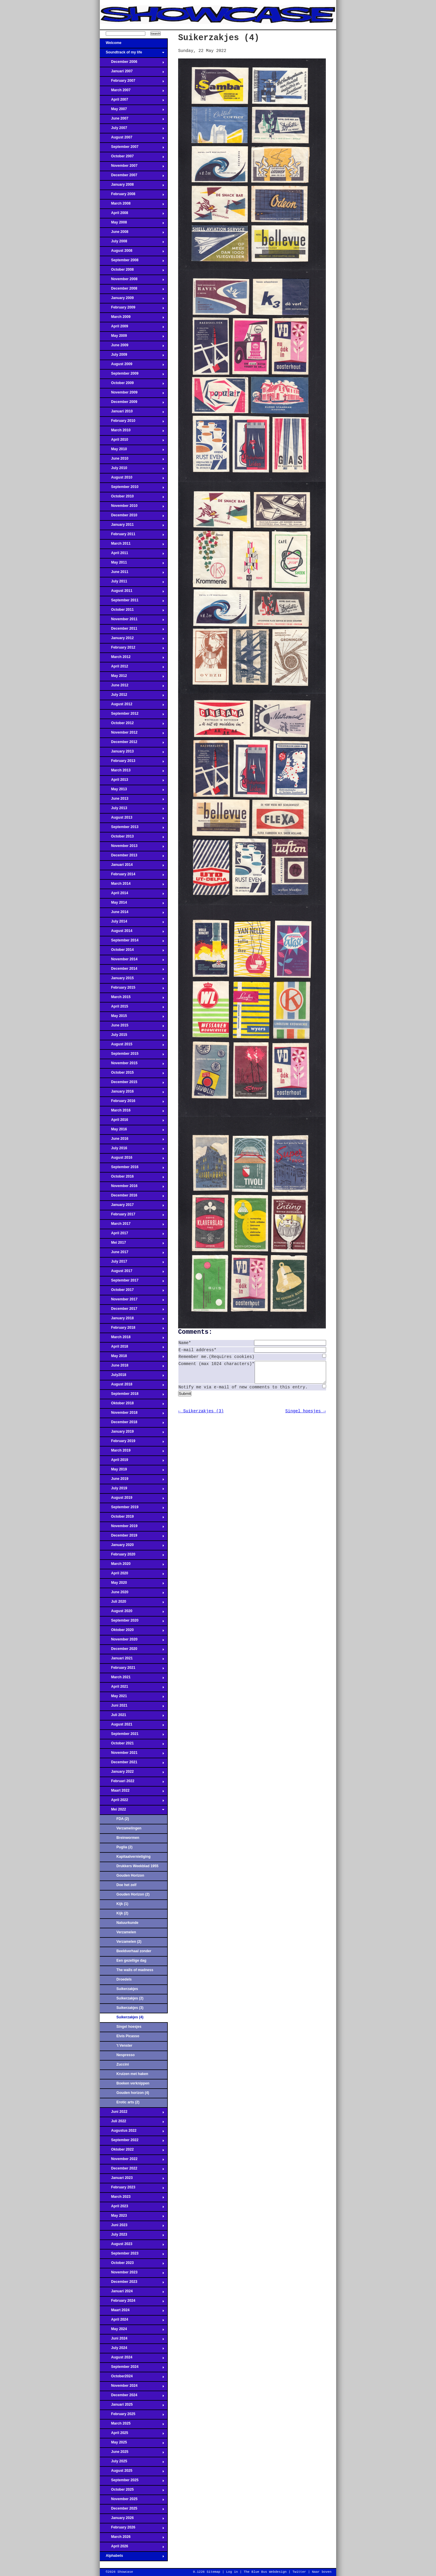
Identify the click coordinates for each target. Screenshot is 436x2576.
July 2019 (132, 1490)
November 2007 (132, 167)
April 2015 (132, 1008)
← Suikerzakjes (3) (201, 1415)
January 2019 (132, 1433)
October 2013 (132, 838)
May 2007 (132, 111)
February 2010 (132, 422)
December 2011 (132, 630)
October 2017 (132, 1291)
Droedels (124, 1979)
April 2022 (132, 1802)
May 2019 (132, 1471)
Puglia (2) (124, 1847)
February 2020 (132, 1556)
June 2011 (132, 573)
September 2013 (132, 828)
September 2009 (132, 375)
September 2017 (132, 1282)
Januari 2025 (132, 2406)
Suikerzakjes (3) (129, 2008)
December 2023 (132, 2283)
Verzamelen (126, 1932)
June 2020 (132, 1594)
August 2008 (132, 252)
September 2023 (132, 2255)
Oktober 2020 (132, 1631)
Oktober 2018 (132, 1405)
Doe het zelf (126, 1885)
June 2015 (132, 1027)
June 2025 (132, 2453)
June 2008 (132, 233)
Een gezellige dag (131, 1960)
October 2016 (132, 1178)
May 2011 (132, 564)
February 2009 (132, 309)
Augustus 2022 (132, 2132)
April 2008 (132, 214)
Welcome (132, 44)
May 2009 (132, 337)
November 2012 (132, 734)
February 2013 (132, 762)
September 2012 (132, 715)
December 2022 (132, 2170)
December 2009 (132, 403)
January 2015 (132, 980)
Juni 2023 (132, 2227)
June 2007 (132, 120)
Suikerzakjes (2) (129, 1998)
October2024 (132, 2378)
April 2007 (132, 101)
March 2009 (132, 318)
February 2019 (132, 1443)
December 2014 (132, 970)
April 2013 (132, 781)
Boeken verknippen (132, 2083)
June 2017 (132, 1254)
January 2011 (132, 526)
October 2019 (132, 1518)
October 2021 (132, 1745)
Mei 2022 (132, 1811)
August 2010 (132, 479)
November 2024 (132, 2387)
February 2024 (132, 2302)
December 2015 (132, 1084)
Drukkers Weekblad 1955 (137, 1866)
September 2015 (132, 1055)
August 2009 (132, 366)
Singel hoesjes (128, 2027)
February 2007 (132, 82)
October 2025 (132, 2491)
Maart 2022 (132, 1792)
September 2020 (132, 1622)
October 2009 (132, 384)
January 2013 (132, 753)
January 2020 (132, 1546)
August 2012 (132, 706)
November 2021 (132, 1754)
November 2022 (132, 2160)
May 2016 (132, 1131)
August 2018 (132, 1386)
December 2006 (132, 63)
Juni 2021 (132, 1707)
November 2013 (132, 847)
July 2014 (132, 923)
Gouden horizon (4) (132, 2093)
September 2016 (132, 1169)
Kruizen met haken (132, 2074)
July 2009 (132, 356)
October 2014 (132, 951)
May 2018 (132, 1358)
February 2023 (132, 2189)
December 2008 (132, 290)
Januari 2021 (132, 1660)
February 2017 (132, 1216)
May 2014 (132, 904)
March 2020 (132, 1565)
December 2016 (132, 1197)
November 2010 (132, 507)
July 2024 (132, 2349)
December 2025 (132, 2510)
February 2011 (132, 536)
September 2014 (132, 942)
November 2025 (132, 2501)
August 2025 (132, 2472)
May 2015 (132, 1017)
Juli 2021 (132, 1716)
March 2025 (132, 2425)
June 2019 (132, 1480)
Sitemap (213, 2572)
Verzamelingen (128, 1828)
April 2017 (132, 1235)
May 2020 (132, 1584)
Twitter (299, 2572)
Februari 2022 (132, 1783)
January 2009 (132, 299)
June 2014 (132, 914)
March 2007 (132, 92)
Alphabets (132, 2557)
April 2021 (132, 1688)
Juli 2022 (132, 2123)
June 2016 (132, 1140)
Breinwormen (127, 1838)
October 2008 (132, 271)
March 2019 (132, 1452)
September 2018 (132, 1395)
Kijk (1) (122, 1904)
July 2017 (132, 1263)
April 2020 (132, 1575)
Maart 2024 (132, 2312)
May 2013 (132, 791)
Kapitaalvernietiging (133, 1857)
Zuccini (122, 2064)
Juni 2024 (132, 2340)
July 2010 (132, 470)
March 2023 (132, 2198)
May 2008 (132, 224)
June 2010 (132, 460)
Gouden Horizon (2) (132, 1894)
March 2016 (132, 1112)
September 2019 (132, 1509)
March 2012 (132, 658)
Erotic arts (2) (127, 2102)
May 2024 (132, 2331)
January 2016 (132, 1093)
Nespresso (125, 2055)
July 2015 (132, 1036)
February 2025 (132, 2416)
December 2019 (132, 1537)
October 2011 (132, 611)
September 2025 (132, 2482)
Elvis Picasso (127, 2036)
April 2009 (132, 328)
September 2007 (132, 148)
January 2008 (132, 186)
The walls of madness (134, 1970)
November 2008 (132, 281)
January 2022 (132, 1773)
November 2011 (132, 621)
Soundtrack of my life (132, 54)
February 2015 (132, 989)
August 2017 (132, 1272)
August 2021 (132, 1726)
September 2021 (132, 1735)
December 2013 (132, 857)
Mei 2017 (132, 1244)
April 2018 (132, 1348)
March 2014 (132, 885)
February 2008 (132, 196)
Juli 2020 (132, 1603)
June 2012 (132, 687)
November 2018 (132, 1414)
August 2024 (132, 2359)
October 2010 (132, 498)
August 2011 (132, 592)
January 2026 (132, 2519)
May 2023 (132, 2217)
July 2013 (132, 810)
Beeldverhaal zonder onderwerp (133, 1953)
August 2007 (132, 139)
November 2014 (132, 961)
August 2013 (132, 819)
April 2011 (132, 555)
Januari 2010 (132, 413)
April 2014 (132, 895)
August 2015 (132, 1046)
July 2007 (132, 129)
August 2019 (132, 1499)
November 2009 (132, 394)
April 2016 (132, 1121)
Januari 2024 (132, 2293)
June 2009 (132, 347)
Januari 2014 (132, 866)
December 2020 (132, 1650)
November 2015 (132, 1065)
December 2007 (132, 177)
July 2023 (132, 2236)
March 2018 (132, 1339)
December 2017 (132, 1310)
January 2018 (132, 1320)
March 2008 (132, 205)
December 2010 (132, 517)
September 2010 (132, 488)
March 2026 (132, 2538)
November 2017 (132, 1301)
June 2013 (132, 800)
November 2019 (132, 1528)
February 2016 (132, 1102)
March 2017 (132, 1225)
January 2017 (132, 1206)
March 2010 (132, 432)
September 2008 (132, 262)
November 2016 (132, 1187)
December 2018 (132, 1424)
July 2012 (132, 696)
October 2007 (132, 158)
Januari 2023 (132, 2179)
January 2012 (132, 640)
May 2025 (132, 2444)
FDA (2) (122, 1819)
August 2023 (132, 2245)
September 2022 (132, 2142)
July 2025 (132, 2463)
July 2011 (132, 583)
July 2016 (132, 1150)
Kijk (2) (122, 1913)
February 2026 (132, 2529)
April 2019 (132, 1461)
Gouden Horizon (130, 1875)
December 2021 (132, 1764)
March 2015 (132, 999)
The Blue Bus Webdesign (265, 2572)
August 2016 (132, 1159)
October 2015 (132, 1074)
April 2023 (132, 2208)
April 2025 (132, 2434)
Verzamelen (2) (128, 1942)
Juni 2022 (132, 2113)
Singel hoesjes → (305, 1415)
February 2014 (132, 876)
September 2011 (132, 602)
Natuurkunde (127, 1923)
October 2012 (132, 725)
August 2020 (132, 1613)
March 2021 (132, 1679)
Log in (232, 2572)
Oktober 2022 (132, 2151)
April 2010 (132, 441)
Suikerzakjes (127, 1989)
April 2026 (132, 2548)
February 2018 (132, 1329)
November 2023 (132, 2274)
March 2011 (132, 545)
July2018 (132, 1376)
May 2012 (132, 677)
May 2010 (132, 451)
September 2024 (132, 2368)
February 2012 (132, 649)
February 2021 (132, 1669)
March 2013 (132, 772)
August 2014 (132, 932)
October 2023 (132, 2264)
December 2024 (132, 2397)
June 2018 (132, 1367)
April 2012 (132, 668)
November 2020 (132, 1641)
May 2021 (132, 1698)
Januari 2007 (132, 73)
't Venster (124, 2045)
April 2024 (132, 2321)
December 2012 (132, 743)
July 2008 (132, 243)
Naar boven (321, 2572)
